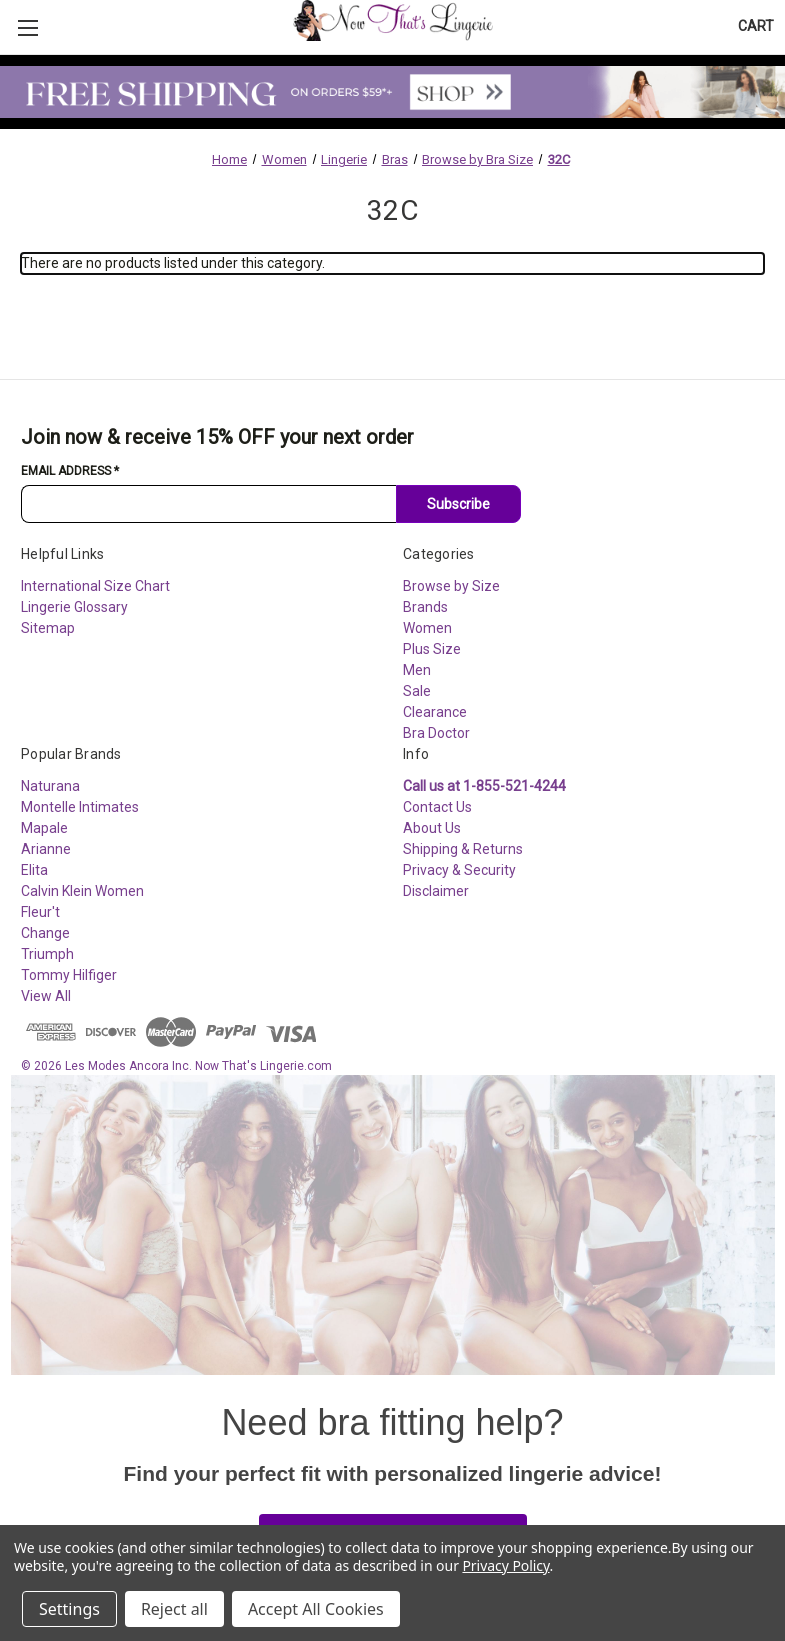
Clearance (435, 712)
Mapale (44, 828)
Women (427, 628)
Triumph (47, 954)
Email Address (70, 471)
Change (45, 933)
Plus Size (432, 649)
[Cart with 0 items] (756, 26)
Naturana (50, 786)
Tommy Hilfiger (69, 975)
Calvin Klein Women (82, 891)
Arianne (46, 849)
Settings (69, 1609)
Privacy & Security (459, 870)
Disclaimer (436, 891)
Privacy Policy (505, 1565)
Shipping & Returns (463, 849)
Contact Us (437, 807)
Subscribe (458, 504)
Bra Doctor (436, 733)
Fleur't (40, 912)
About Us (432, 828)
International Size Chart (95, 586)
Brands (425, 607)
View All (46, 996)
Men (417, 670)
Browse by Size (451, 586)
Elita (34, 870)
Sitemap (48, 628)
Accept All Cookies (316, 1609)
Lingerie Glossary (74, 607)
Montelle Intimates (80, 807)
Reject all (174, 1609)
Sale (417, 691)
